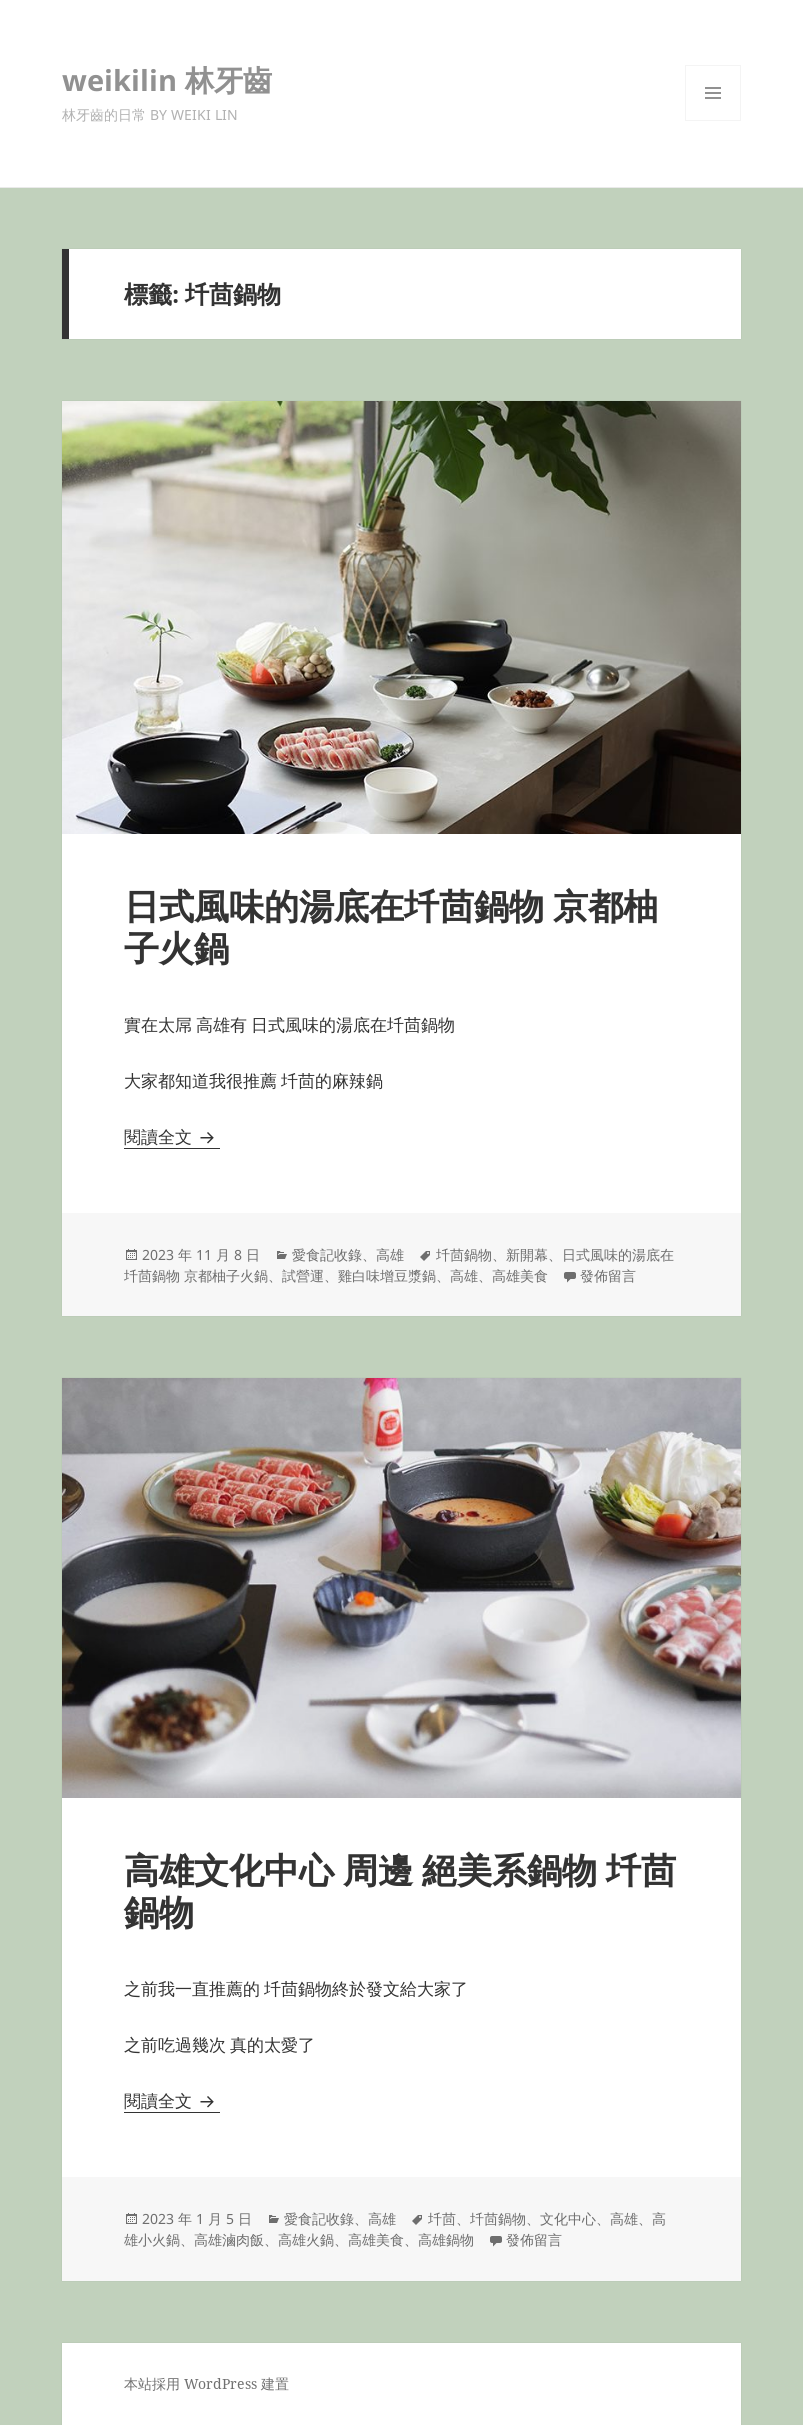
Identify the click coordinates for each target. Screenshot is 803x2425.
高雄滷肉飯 (229, 2239)
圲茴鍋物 (464, 1254)
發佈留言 (608, 1275)
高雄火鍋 (306, 2239)
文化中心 (568, 2218)
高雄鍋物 (446, 2239)
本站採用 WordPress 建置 (206, 2383)
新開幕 (527, 1254)
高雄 (390, 1254)
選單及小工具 (713, 120)
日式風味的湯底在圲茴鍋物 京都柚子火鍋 (391, 926)
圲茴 (442, 2218)
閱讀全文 (172, 1136)
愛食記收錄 (327, 1254)
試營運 (303, 1275)
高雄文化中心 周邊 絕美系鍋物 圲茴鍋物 (400, 1890)
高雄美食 (520, 1275)
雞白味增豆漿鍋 (387, 1275)
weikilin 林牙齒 (167, 79)
